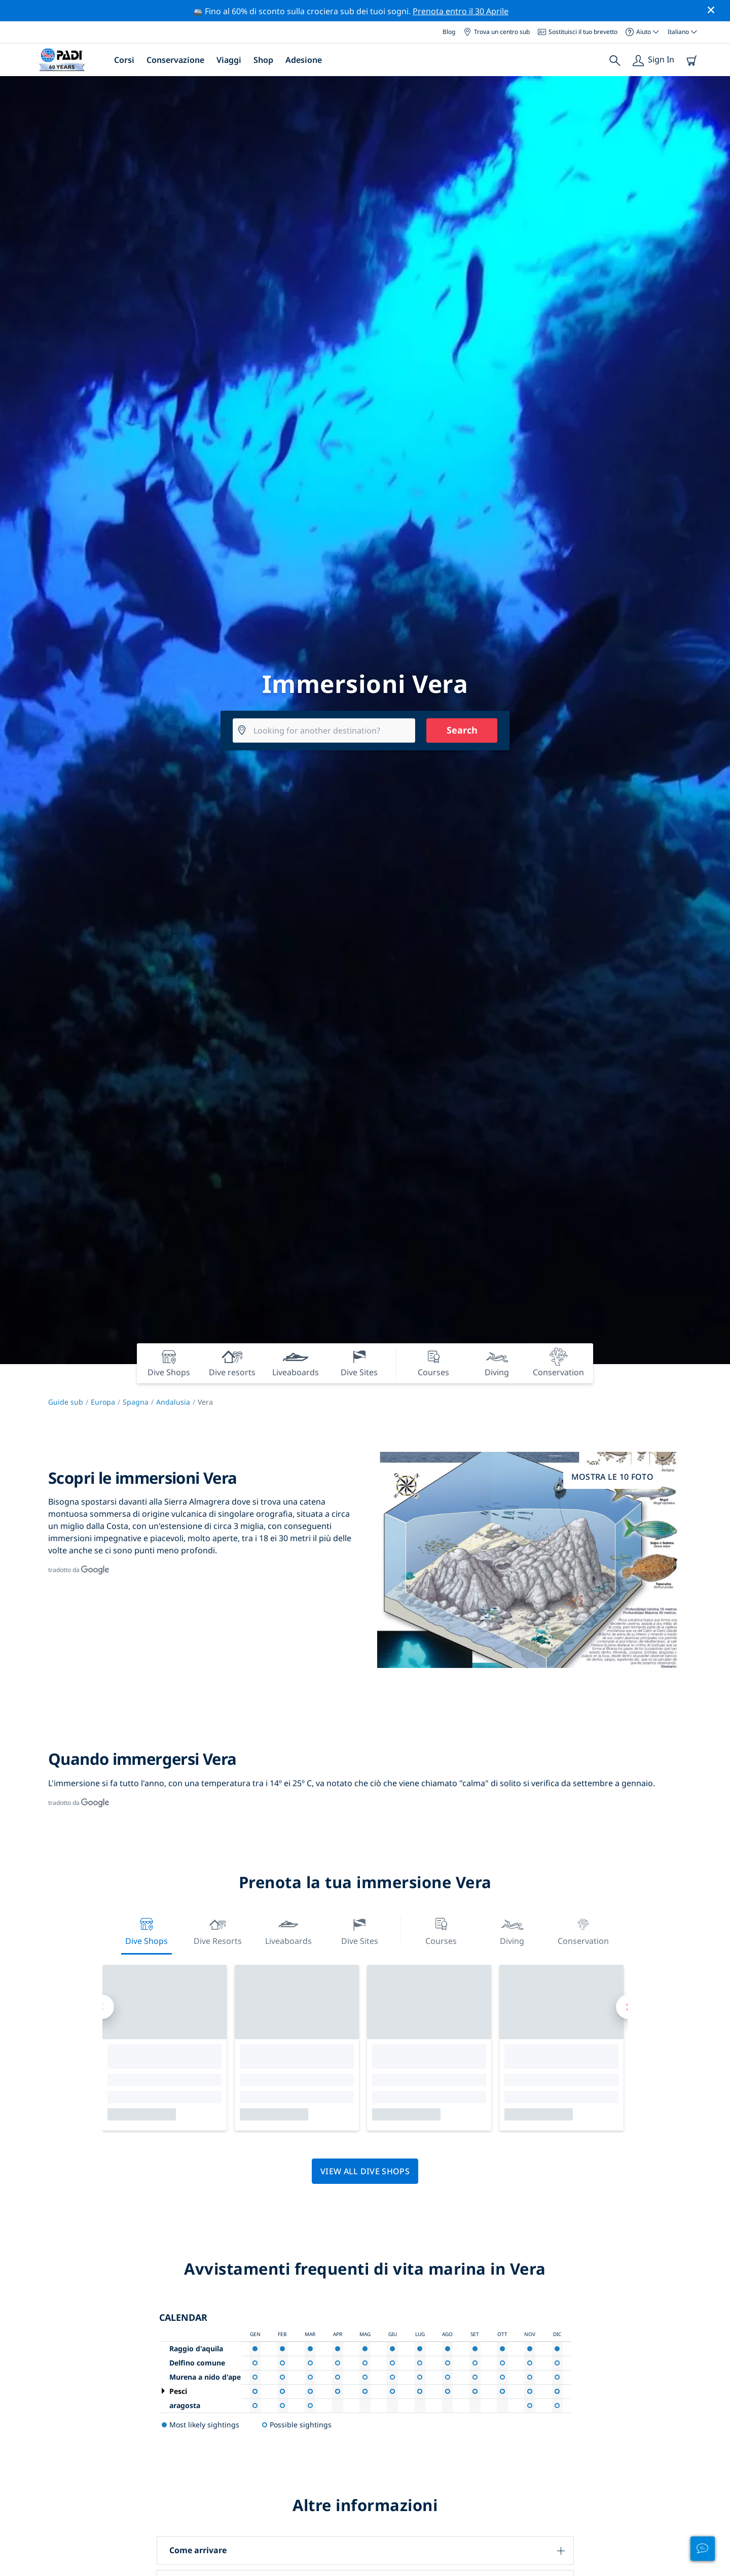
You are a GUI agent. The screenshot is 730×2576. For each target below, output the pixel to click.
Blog (449, 31)
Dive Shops (146, 1930)
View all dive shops (365, 2171)
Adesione (303, 59)
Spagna (136, 1402)
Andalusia (173, 1402)
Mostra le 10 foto (612, 1476)
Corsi (124, 59)
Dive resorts (218, 1930)
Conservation (583, 1930)
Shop (263, 59)
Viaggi (228, 59)
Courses (441, 1930)
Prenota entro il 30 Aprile (460, 11)
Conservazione (175, 59)
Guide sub (65, 1402)
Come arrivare (198, 2550)
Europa (103, 1402)
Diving (512, 1930)
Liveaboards (288, 1930)
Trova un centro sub (496, 31)
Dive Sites (359, 1930)
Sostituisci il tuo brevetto (577, 31)
